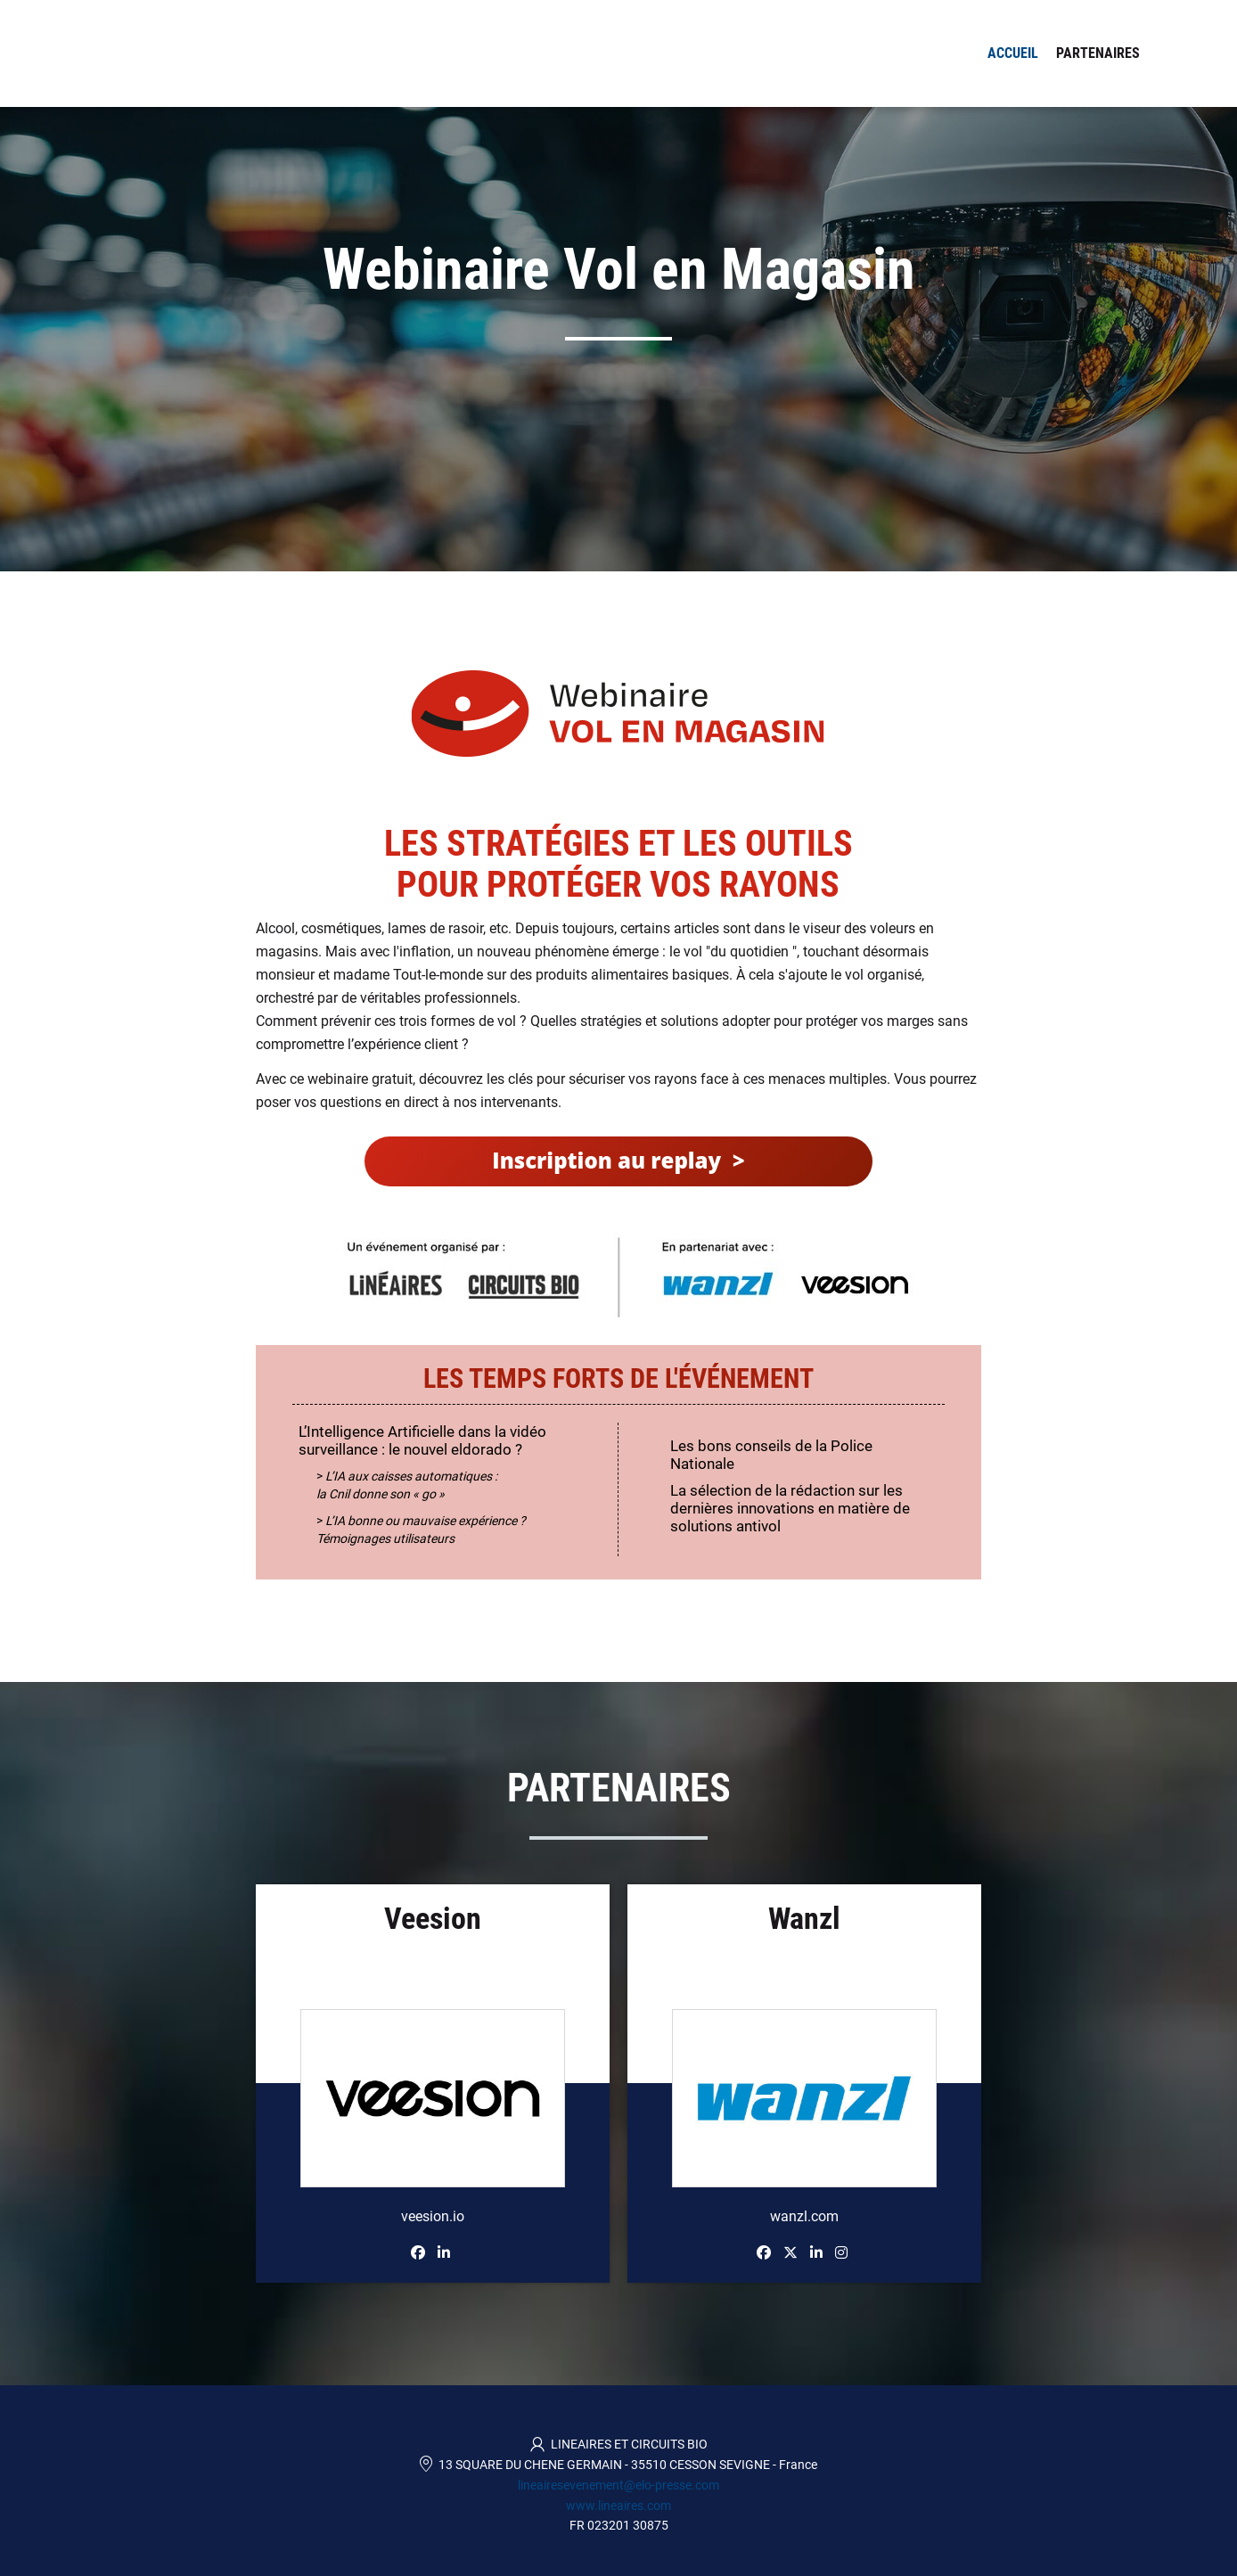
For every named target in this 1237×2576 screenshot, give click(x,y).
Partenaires (1098, 53)
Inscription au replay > (618, 1160)
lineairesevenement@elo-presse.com (618, 2485)
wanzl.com (804, 2216)
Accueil (1012, 53)
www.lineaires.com (618, 2505)
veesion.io (432, 2216)
